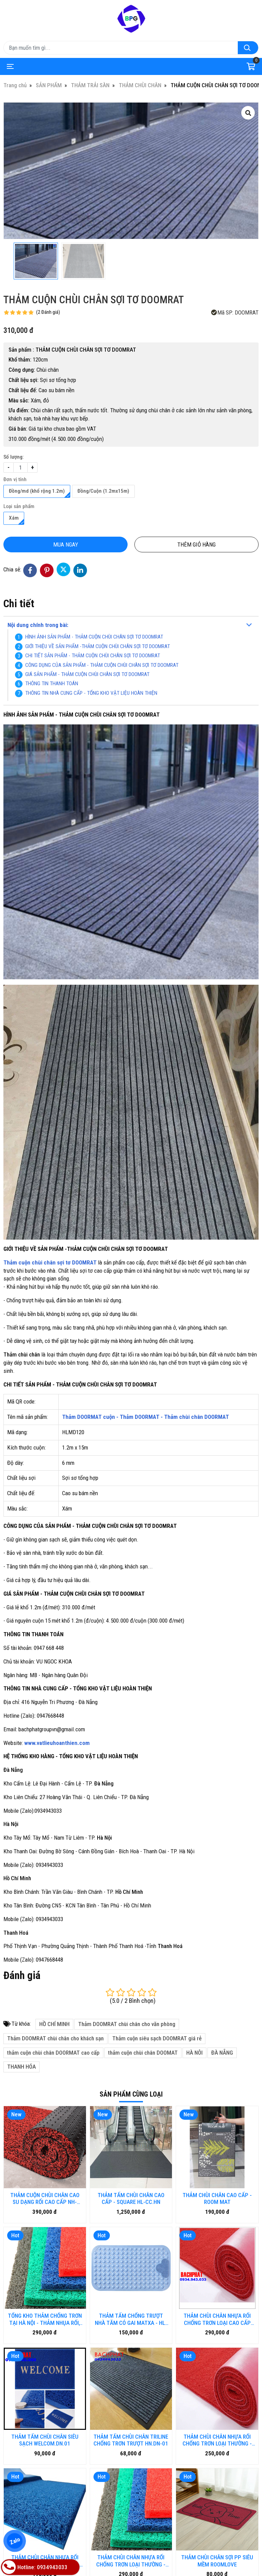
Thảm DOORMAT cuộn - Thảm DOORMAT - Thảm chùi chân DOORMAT (145, 1416)
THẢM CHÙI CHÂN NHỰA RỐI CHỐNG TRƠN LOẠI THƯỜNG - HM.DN (130, 2397)
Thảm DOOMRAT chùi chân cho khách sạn (55, 2038)
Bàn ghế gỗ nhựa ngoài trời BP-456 (45, 2541)
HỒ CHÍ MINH (54, 2024)
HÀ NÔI (194, 2052)
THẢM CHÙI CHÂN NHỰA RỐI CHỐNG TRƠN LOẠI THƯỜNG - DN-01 (217, 2358)
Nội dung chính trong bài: (38, 625)
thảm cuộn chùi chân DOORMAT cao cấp (53, 2052)
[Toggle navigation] (9, 66)
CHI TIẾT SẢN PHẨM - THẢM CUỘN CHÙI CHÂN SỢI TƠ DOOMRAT (92, 656)
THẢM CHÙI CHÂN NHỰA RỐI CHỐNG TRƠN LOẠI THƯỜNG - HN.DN (44, 2397)
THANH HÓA (21, 2066)
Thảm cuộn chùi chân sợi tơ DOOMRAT (50, 1262)
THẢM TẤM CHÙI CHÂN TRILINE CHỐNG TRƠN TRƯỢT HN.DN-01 (130, 2358)
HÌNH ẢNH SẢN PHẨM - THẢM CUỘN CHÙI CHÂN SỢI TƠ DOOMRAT (94, 637)
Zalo (14, 2540)
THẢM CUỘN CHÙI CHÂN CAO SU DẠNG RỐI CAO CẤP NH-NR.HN (44, 2199)
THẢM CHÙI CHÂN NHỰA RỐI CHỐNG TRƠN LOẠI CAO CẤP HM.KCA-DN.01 (217, 2319)
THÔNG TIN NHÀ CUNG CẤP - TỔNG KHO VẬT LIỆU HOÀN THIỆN (91, 693)
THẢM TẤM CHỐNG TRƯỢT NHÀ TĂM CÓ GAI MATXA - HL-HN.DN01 (131, 2319)
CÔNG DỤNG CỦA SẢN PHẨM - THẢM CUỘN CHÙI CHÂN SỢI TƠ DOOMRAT (101, 665)
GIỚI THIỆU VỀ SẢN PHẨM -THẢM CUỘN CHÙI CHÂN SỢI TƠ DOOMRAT (97, 646)
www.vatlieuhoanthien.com (57, 1742)
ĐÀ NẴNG (222, 2052)
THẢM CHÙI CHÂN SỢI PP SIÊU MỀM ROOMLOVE (217, 2397)
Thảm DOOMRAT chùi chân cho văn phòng (126, 2024)
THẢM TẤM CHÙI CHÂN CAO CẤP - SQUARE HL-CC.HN (131, 2198)
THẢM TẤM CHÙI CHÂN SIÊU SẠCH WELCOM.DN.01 (44, 2358)
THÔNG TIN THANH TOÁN (51, 683)
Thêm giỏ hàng (196, 544)
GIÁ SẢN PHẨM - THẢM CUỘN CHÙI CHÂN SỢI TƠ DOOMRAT (87, 674)
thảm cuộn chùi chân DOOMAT (143, 2052)
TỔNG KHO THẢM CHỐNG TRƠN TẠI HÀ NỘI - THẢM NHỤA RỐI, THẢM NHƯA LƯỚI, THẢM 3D (45, 2319)
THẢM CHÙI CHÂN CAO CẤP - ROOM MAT (217, 2198)
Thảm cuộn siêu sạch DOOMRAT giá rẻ (157, 2038)
